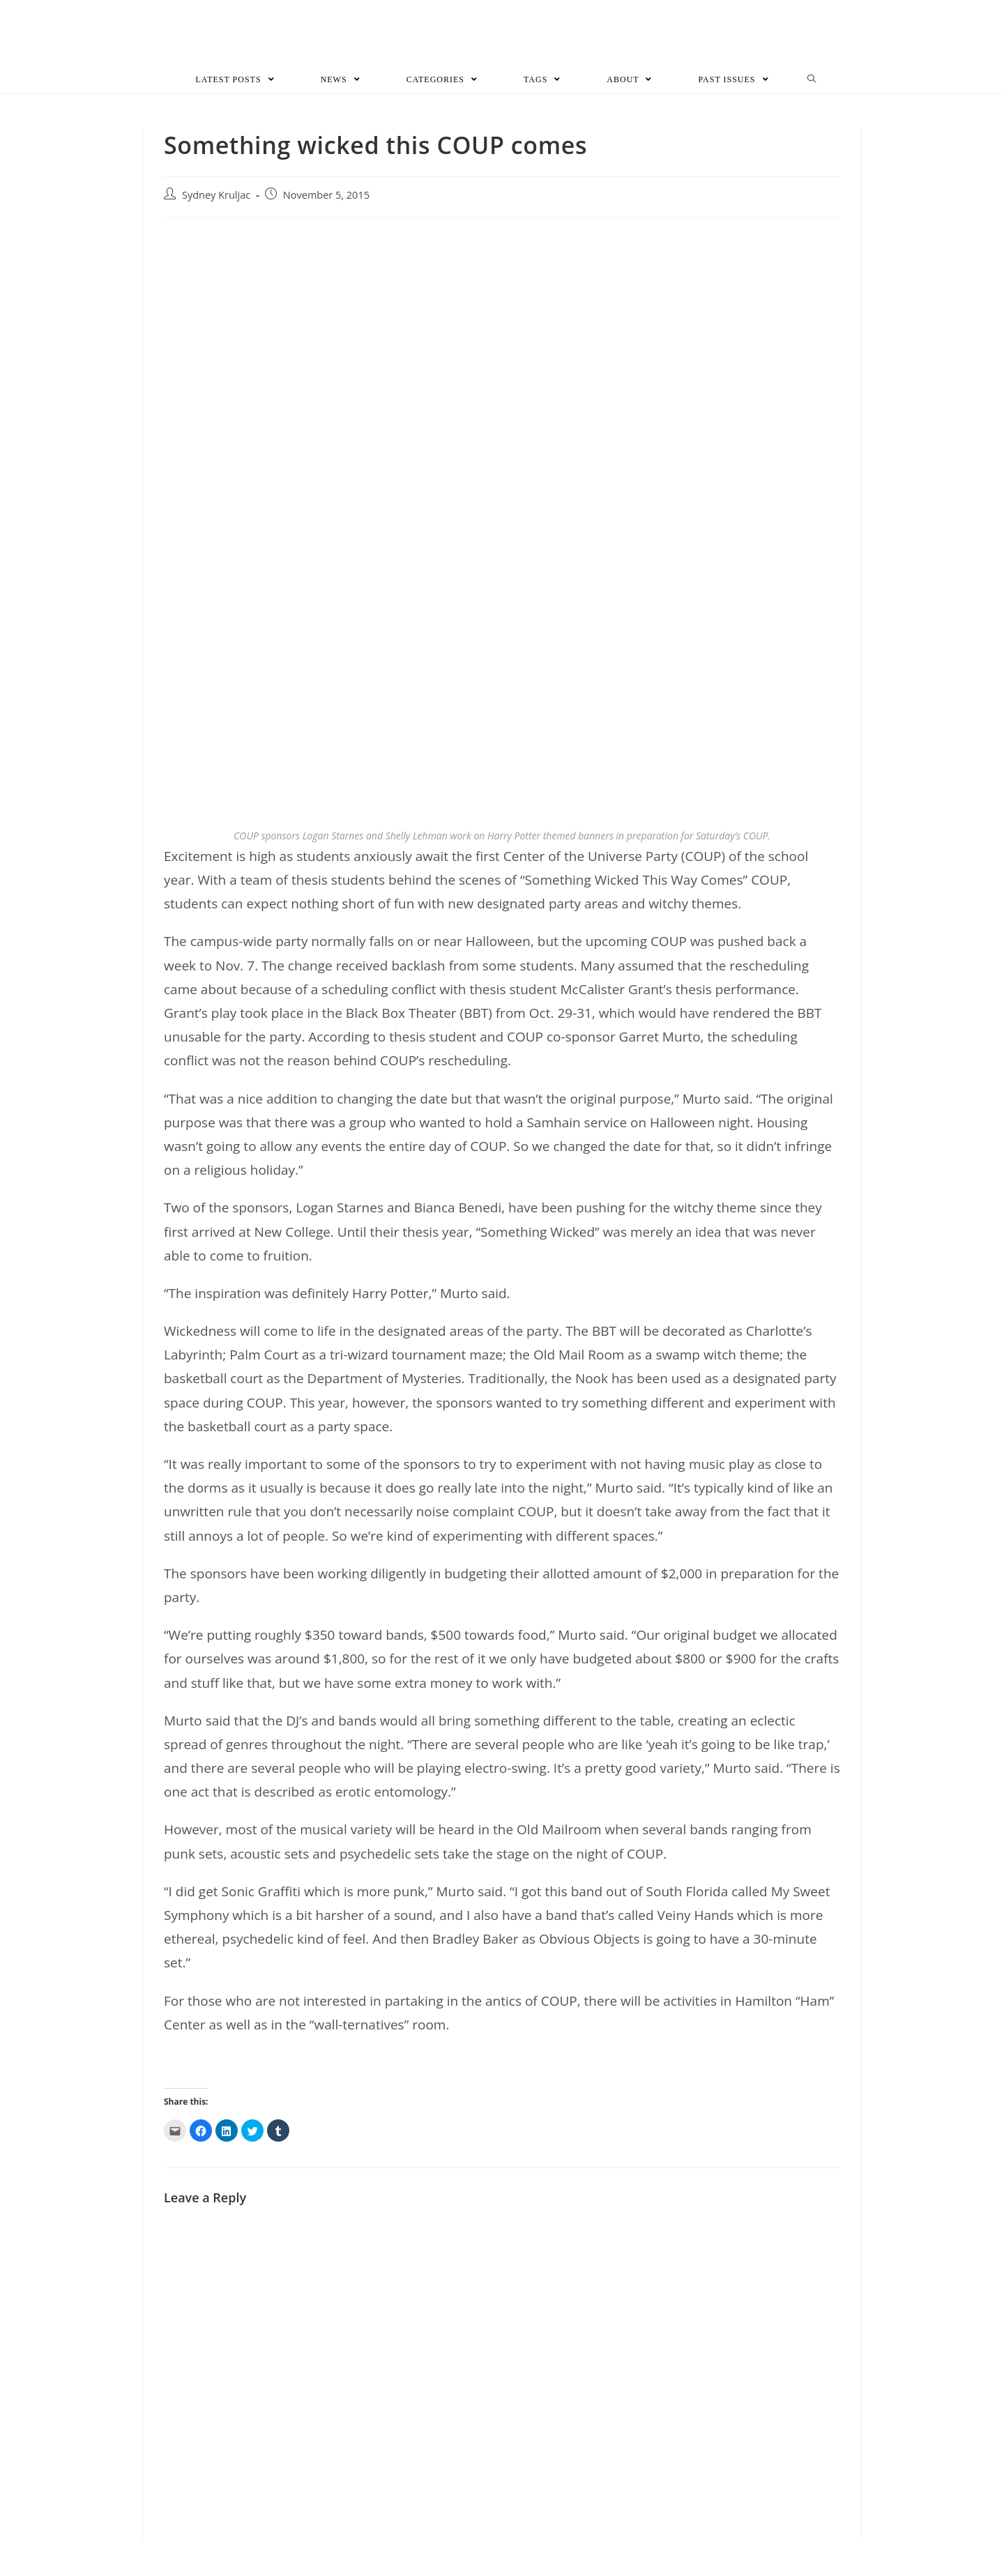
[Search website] (812, 79)
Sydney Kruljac (216, 194)
